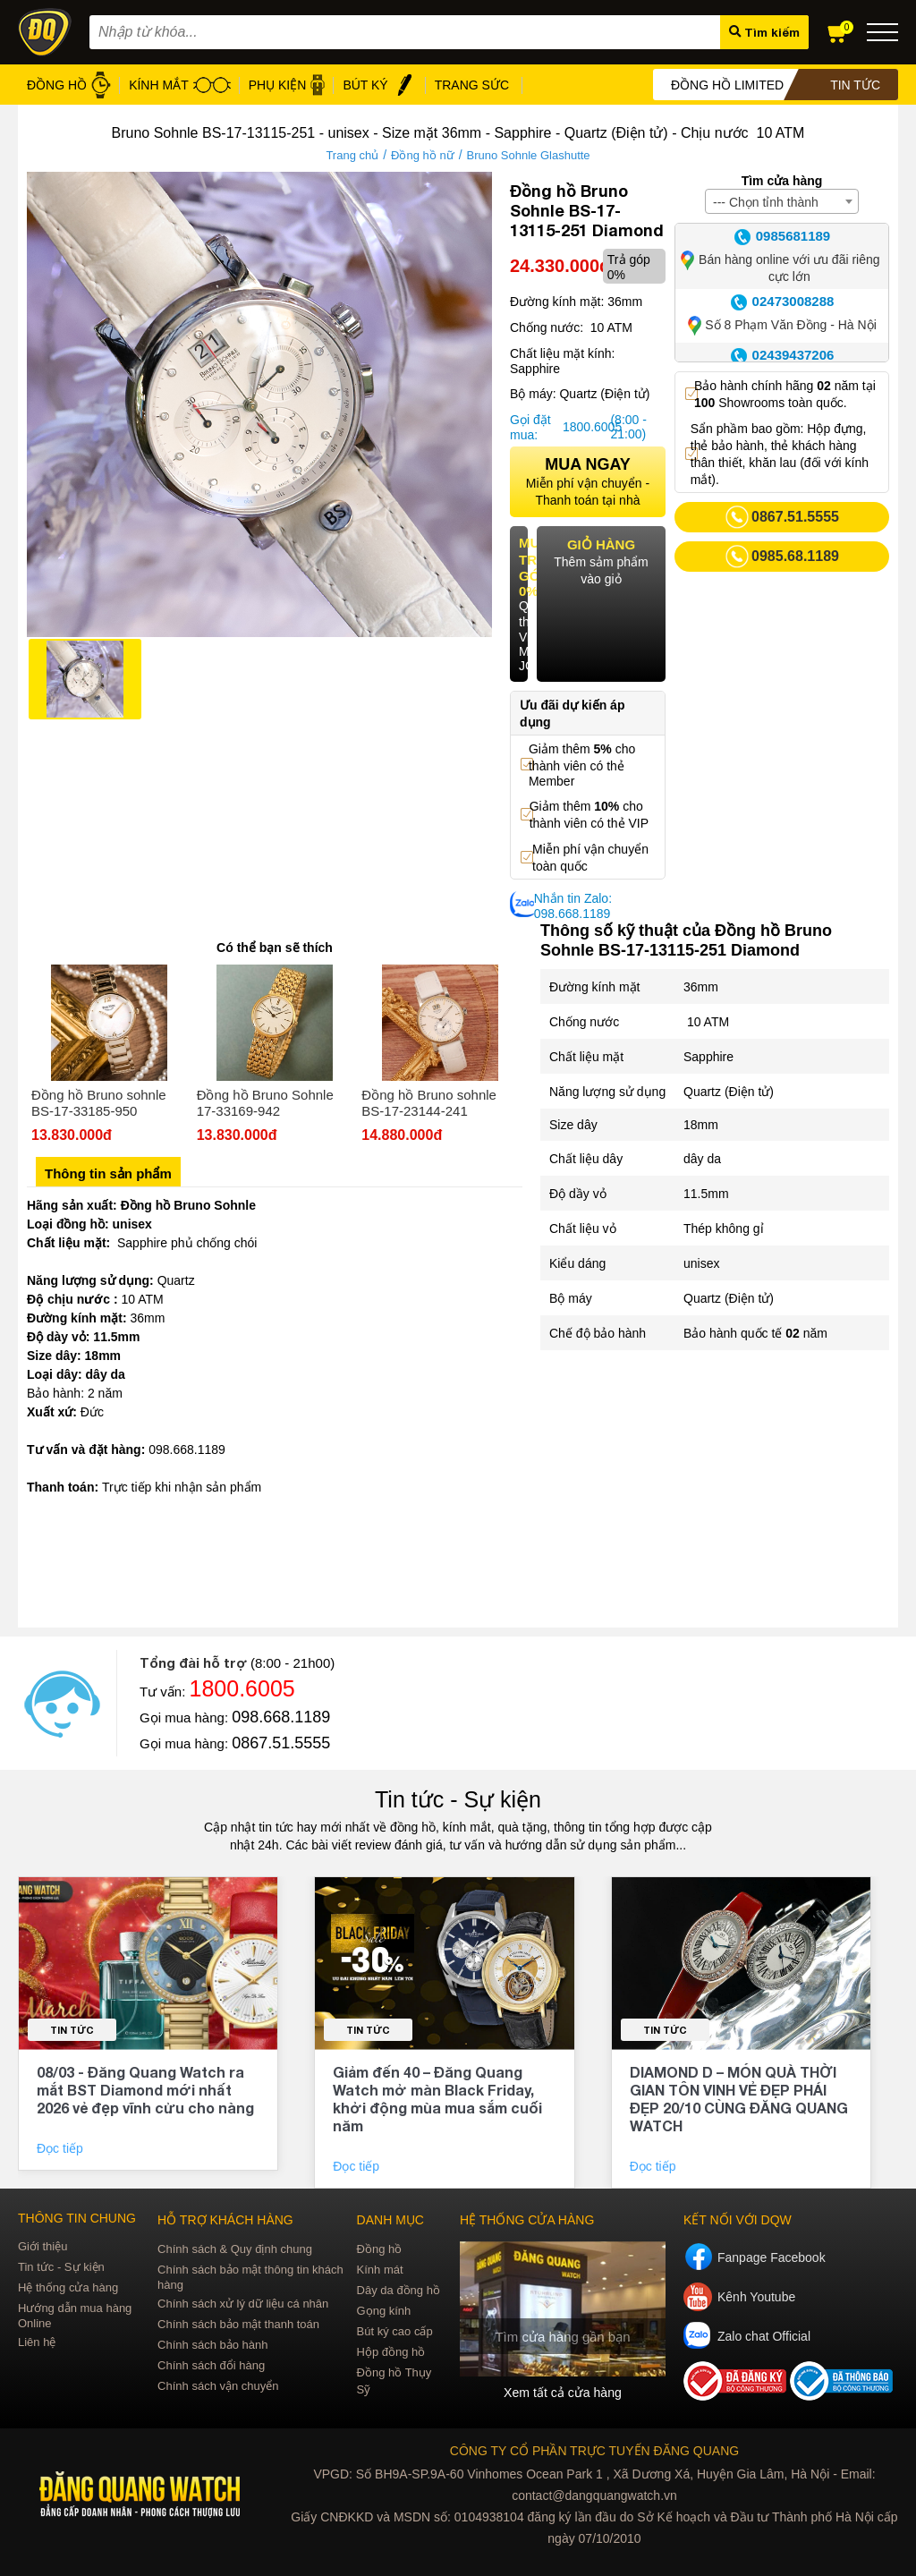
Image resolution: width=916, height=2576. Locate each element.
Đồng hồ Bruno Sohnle (188, 1205)
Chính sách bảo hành (212, 2344)
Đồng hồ (380, 2249)
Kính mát (380, 2269)
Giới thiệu (42, 2246)
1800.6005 (584, 427)
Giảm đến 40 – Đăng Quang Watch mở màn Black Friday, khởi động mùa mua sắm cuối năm (437, 2098)
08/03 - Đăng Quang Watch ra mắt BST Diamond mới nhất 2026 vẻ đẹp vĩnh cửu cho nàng (145, 2089)
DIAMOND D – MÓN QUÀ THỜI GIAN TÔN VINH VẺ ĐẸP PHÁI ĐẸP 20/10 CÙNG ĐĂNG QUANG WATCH (739, 2098)
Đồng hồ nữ (422, 155)
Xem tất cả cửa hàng (563, 2392)
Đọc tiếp (62, 2148)
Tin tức (72, 2030)
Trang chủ (352, 155)
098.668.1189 (281, 1717)
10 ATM (706, 1022)
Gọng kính (384, 2310)
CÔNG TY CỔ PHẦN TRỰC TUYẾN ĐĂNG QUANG (594, 2451)
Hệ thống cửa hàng (68, 2287)
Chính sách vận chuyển (217, 2386)
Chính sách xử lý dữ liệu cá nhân (242, 2303)
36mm (700, 987)
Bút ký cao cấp (395, 2331)
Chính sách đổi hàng (211, 2365)
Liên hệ (36, 2342)
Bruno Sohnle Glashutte (528, 155)
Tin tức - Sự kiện (458, 1799)
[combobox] (782, 201)
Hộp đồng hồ (391, 2352)
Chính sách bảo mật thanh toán (238, 2324)
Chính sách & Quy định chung (234, 2249)
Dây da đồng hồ (398, 2290)
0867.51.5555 (281, 1743)
